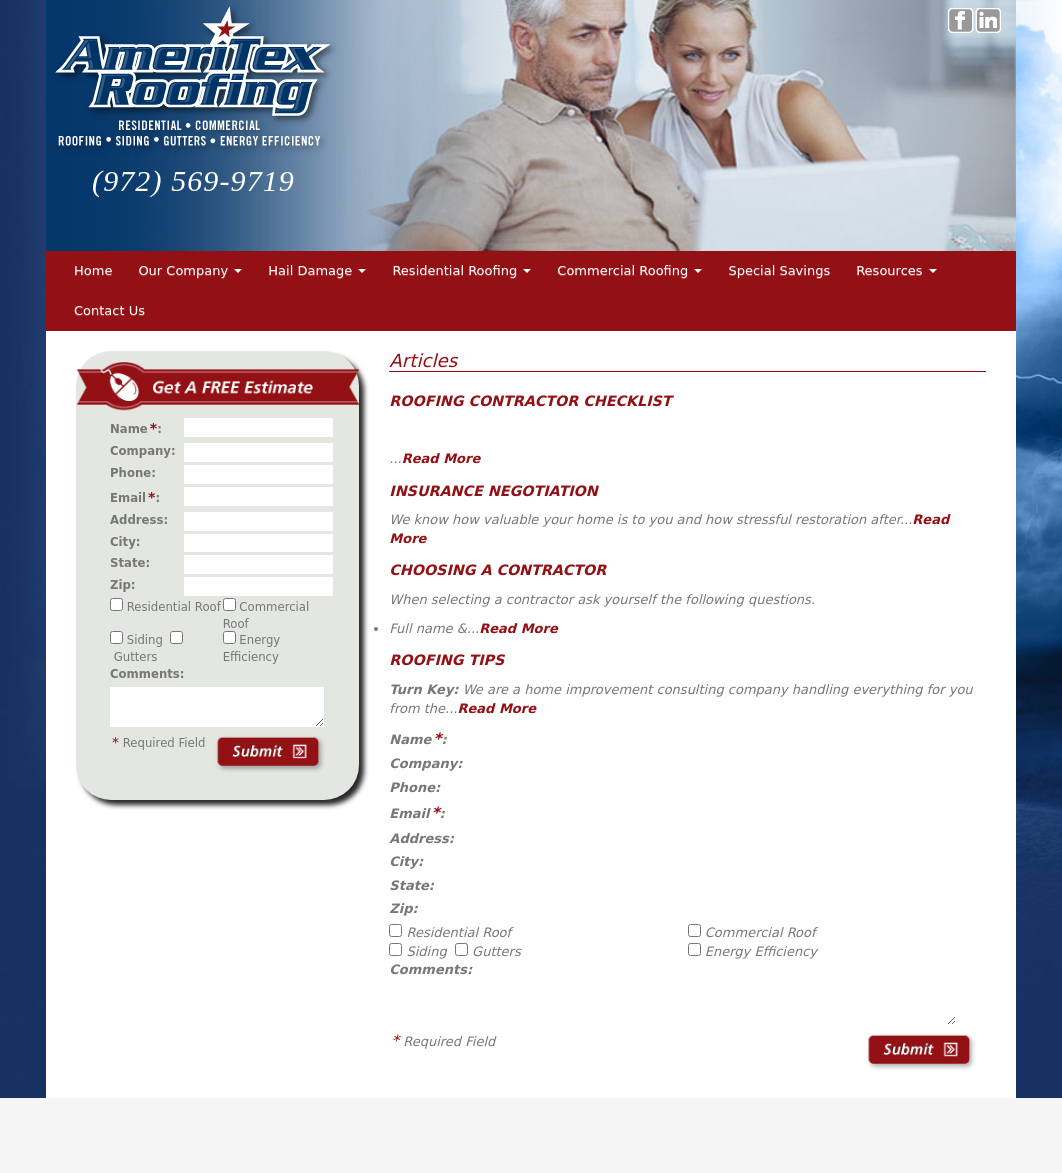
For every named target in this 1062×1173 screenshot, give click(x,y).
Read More (441, 458)
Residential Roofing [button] (461, 270)
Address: (143, 520)
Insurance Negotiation (493, 491)
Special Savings (779, 270)
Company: (147, 451)
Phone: (137, 473)
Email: (139, 497)
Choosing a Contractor (497, 570)
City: (129, 542)
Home (93, 270)
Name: (140, 428)
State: (134, 563)
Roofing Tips (446, 660)
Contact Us (109, 310)
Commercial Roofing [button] (629, 270)
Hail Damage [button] (317, 270)
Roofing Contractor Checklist (530, 401)
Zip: (127, 585)
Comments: (147, 674)
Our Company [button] (190, 270)
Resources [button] (896, 270)
